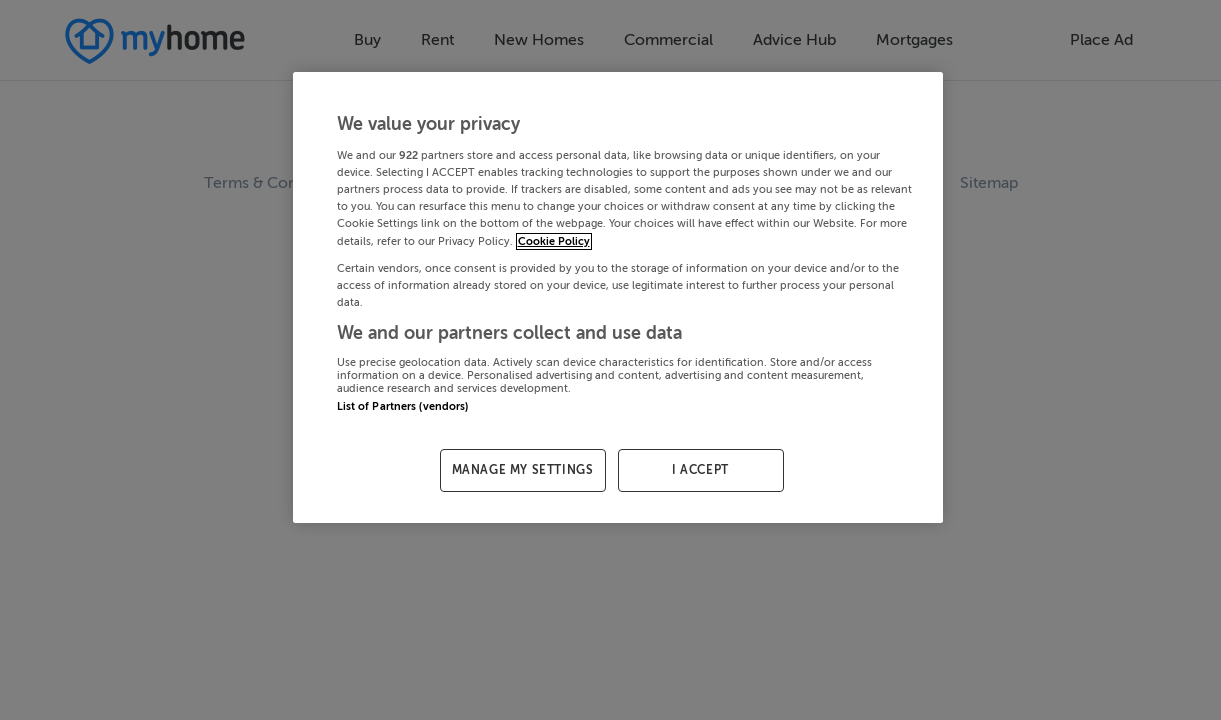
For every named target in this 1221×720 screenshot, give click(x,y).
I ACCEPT (700, 470)
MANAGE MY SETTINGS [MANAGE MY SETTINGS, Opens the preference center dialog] (523, 470)
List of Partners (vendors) (403, 406)
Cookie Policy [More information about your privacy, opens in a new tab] (554, 241)
